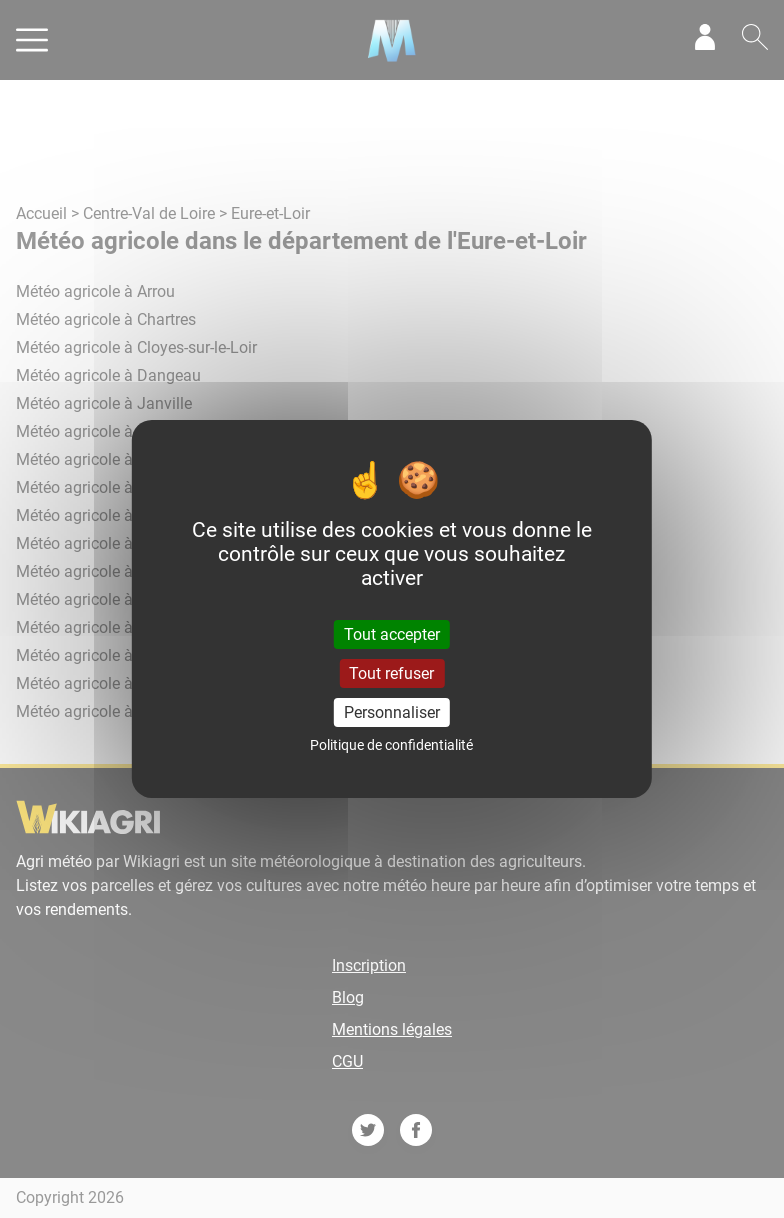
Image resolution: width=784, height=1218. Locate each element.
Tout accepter (392, 633)
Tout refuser (391, 673)
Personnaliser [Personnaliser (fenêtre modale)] (392, 712)
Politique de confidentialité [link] (391, 745)
